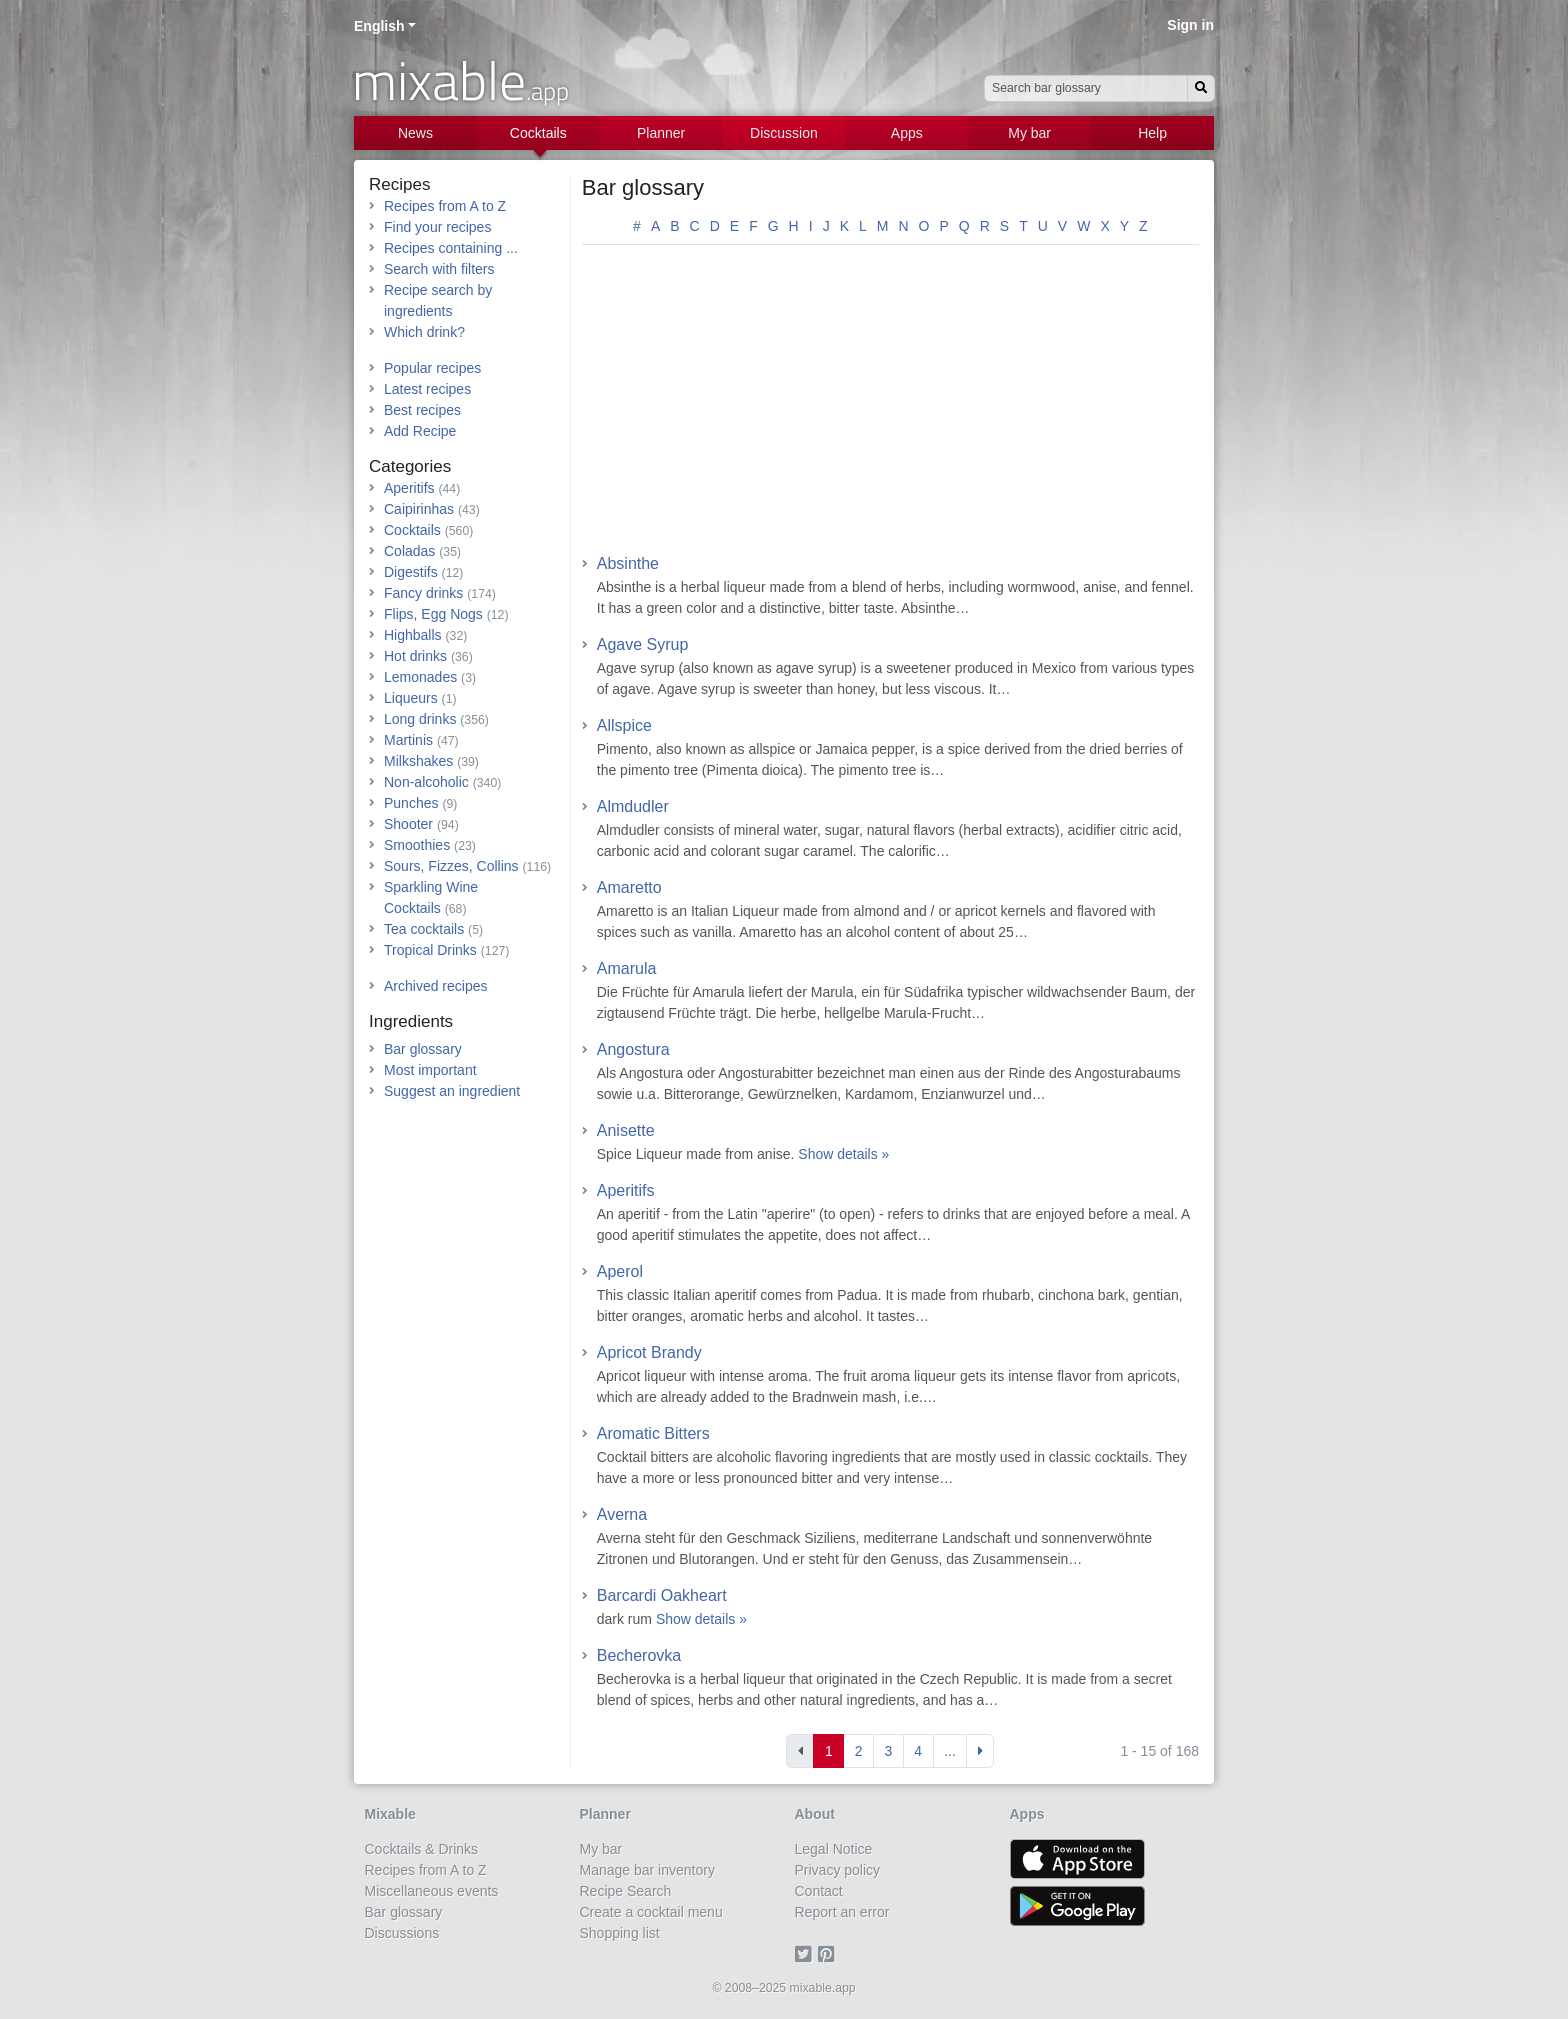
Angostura (633, 1049)
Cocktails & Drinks (422, 1849)
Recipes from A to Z (445, 206)
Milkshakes (418, 761)
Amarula (627, 968)
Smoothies (417, 845)
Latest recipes (427, 389)
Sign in (1190, 25)
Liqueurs (411, 698)
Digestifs (411, 572)
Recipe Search (626, 1891)
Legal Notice (834, 1849)
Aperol (620, 1271)
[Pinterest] (829, 1954)
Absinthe (628, 563)
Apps (907, 133)
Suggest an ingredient (452, 1091)
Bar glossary (643, 187)
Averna (622, 1514)
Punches (411, 803)
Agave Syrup (643, 644)
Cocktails (538, 133)
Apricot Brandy (649, 1352)
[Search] (1201, 88)
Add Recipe (420, 431)
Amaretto (629, 887)
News (415, 133)
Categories (410, 466)
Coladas (409, 551)
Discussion (784, 133)
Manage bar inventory (647, 1870)
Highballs (413, 635)
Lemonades (420, 677)
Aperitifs (626, 1190)
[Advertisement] (890, 406)
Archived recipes (436, 986)
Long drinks (420, 719)
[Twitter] (806, 1954)
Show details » (843, 1154)
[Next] (980, 1751)
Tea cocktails (424, 929)
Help (1152, 133)
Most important (430, 1070)
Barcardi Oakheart (662, 1595)
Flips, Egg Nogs (433, 614)
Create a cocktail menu (651, 1912)
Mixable (390, 1814)
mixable (460, 80)
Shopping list (620, 1933)
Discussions (402, 1933)
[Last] (950, 1751)
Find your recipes (437, 227)
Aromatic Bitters (653, 1433)
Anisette (626, 1130)
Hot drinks (415, 656)
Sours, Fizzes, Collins (451, 866)
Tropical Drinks (430, 950)
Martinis (408, 740)
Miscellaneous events (432, 1891)
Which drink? (424, 332)
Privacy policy (838, 1870)
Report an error (842, 1912)
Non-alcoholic (426, 782)
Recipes (399, 184)
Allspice (624, 725)
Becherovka (639, 1655)
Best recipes (422, 410)
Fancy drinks (423, 593)
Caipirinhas (419, 509)
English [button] (379, 26)
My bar (1029, 133)
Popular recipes (432, 368)
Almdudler (633, 806)
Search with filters (439, 269)
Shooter (408, 824)
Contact (819, 1891)
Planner (661, 133)
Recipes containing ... (451, 248)
